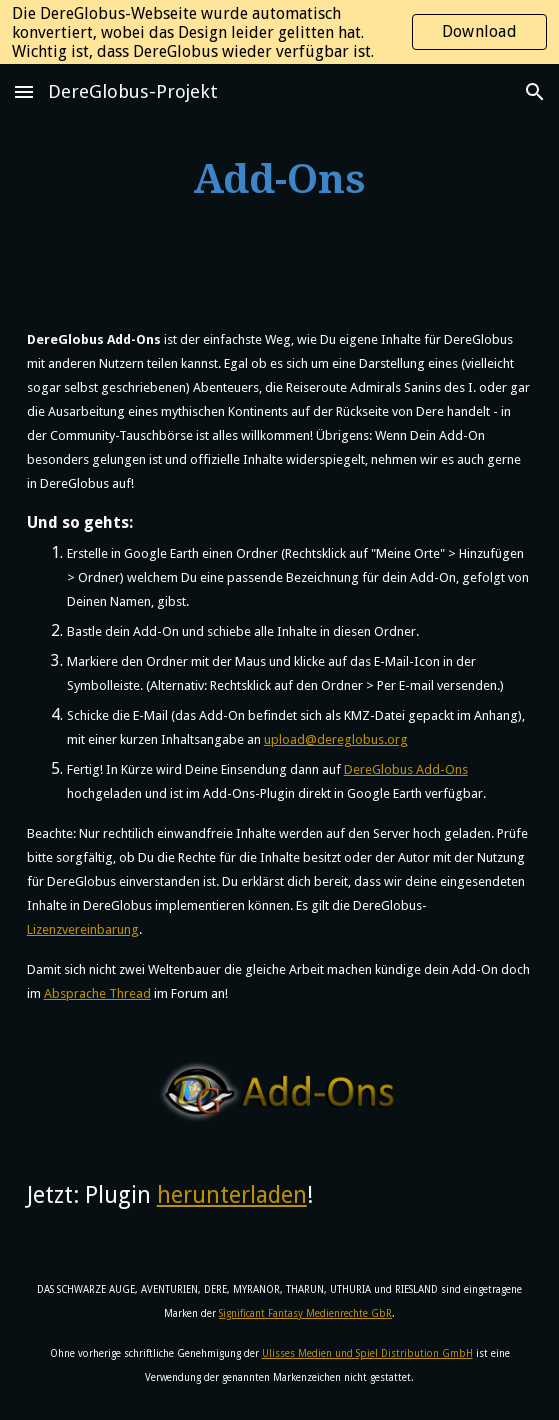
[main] (280, 179)
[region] (279, 32)
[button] (24, 91)
